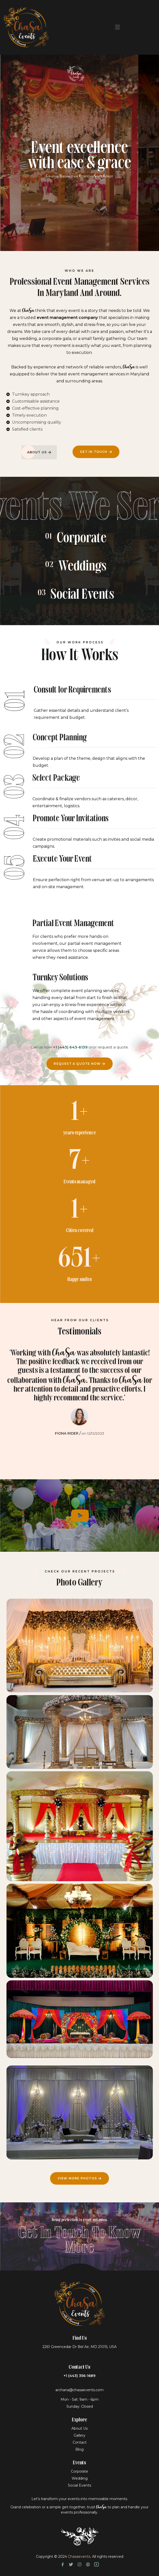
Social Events (82, 595)
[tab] (76, 538)
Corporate (82, 538)
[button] (117, 27)
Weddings (82, 567)
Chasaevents (79, 2556)
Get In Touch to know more (79, 2241)
